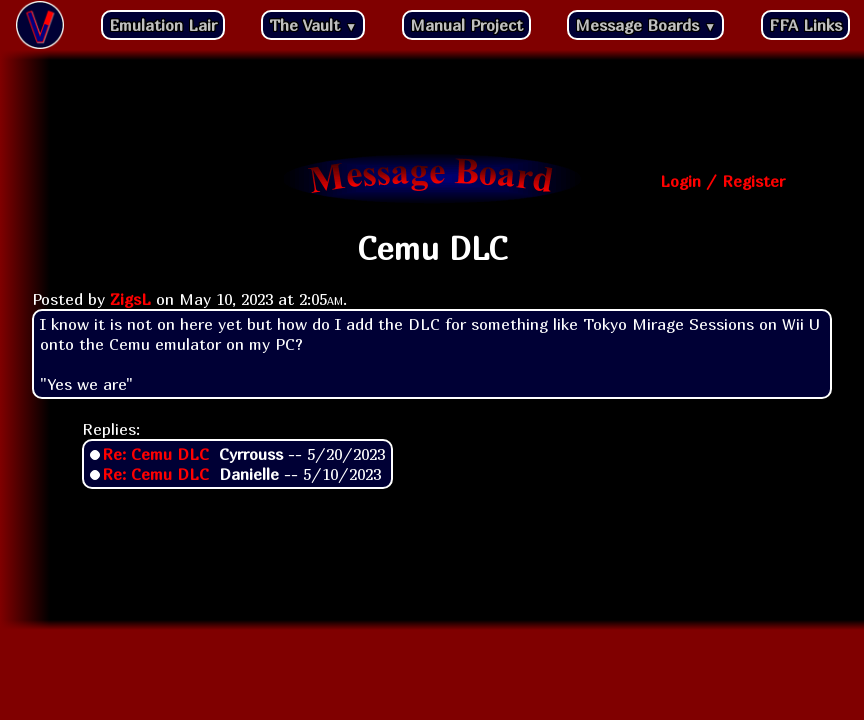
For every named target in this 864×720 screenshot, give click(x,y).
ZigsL (130, 299)
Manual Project (466, 25)
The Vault (313, 25)
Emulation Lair (163, 25)
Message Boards (645, 25)
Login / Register (722, 181)
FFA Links (805, 25)
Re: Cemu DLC (155, 454)
